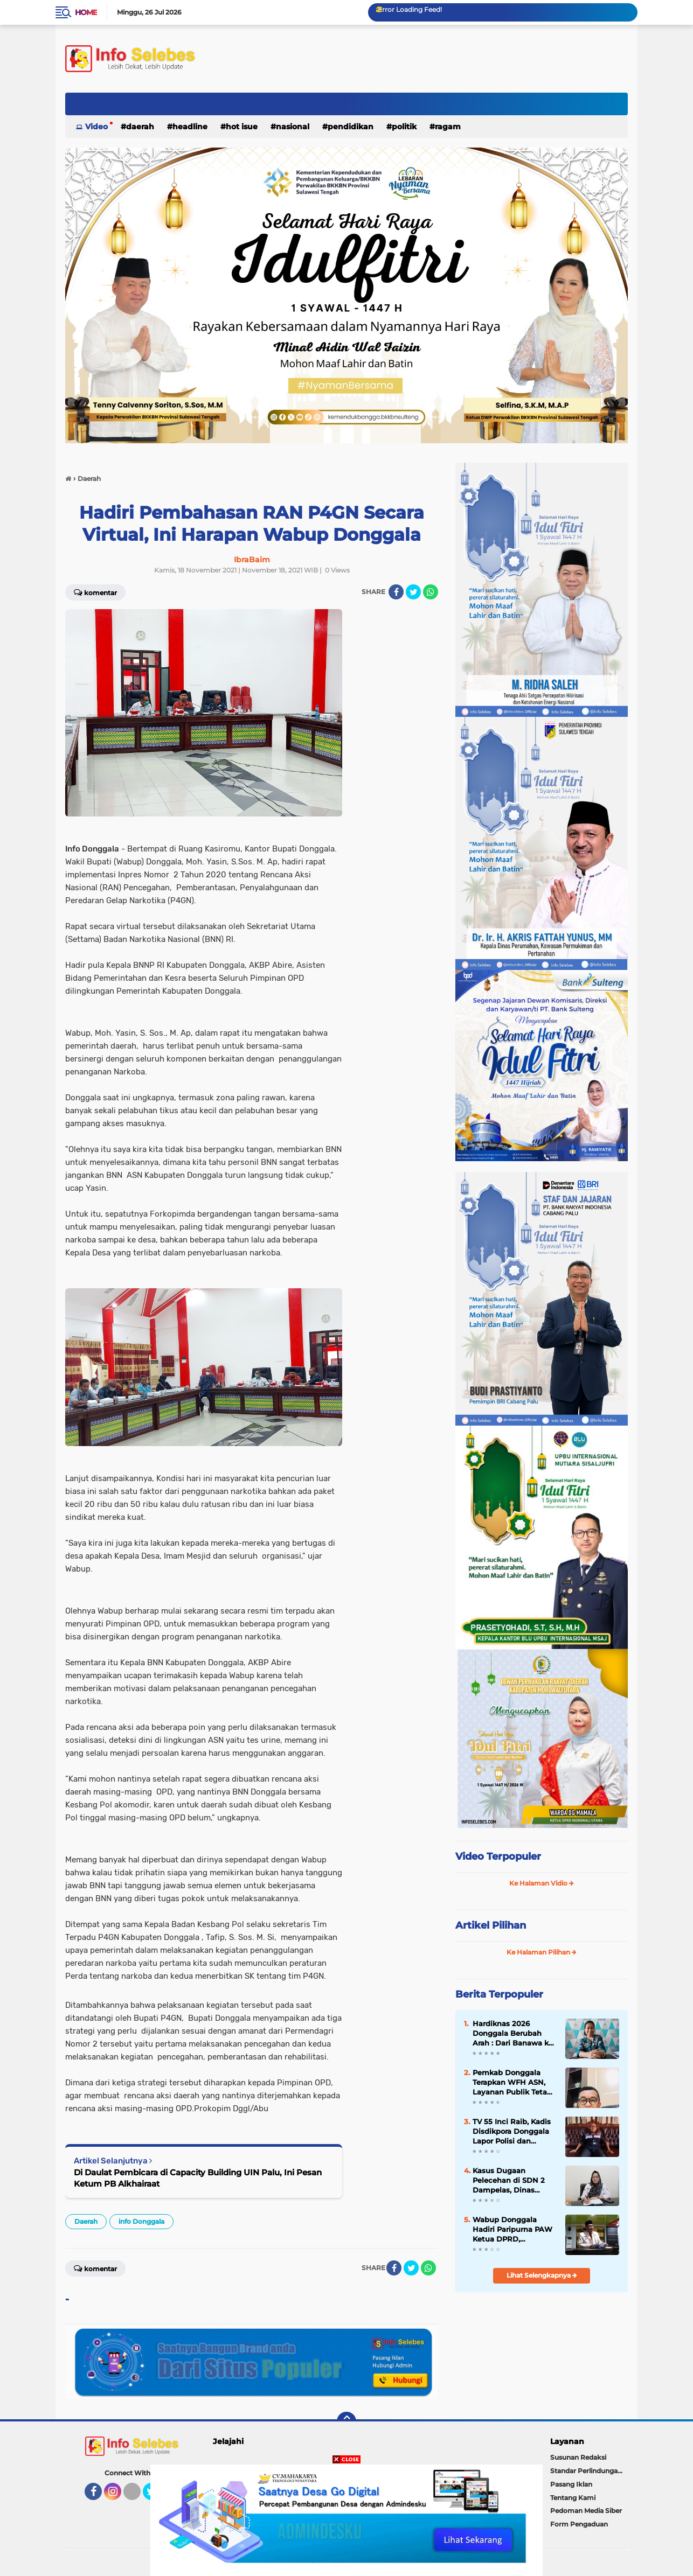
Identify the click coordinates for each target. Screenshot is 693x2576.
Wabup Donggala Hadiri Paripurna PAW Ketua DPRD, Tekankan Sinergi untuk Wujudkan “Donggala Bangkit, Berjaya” (512, 2229)
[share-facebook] (396, 591)
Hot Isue (242, 126)
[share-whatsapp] (430, 591)
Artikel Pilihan (490, 1925)
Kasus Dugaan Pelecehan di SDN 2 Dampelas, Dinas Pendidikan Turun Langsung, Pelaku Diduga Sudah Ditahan (515, 2180)
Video (96, 126)
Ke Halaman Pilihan (542, 1952)
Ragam (448, 126)
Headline (189, 126)
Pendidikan (350, 126)
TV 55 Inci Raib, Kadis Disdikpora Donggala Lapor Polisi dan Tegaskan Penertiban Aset (512, 2131)
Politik (404, 126)
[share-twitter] (413, 591)
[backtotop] (346, 2421)
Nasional (292, 126)
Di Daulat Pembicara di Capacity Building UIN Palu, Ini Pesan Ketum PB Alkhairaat (198, 2178)
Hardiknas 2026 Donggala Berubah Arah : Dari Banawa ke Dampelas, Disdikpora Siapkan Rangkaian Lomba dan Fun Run (513, 2033)
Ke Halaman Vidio (541, 1883)
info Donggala (141, 2221)
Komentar (95, 591)
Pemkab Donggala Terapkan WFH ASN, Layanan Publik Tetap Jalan (512, 2082)
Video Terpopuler (498, 1856)
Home (86, 12)
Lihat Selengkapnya (542, 2275)
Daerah (140, 126)
